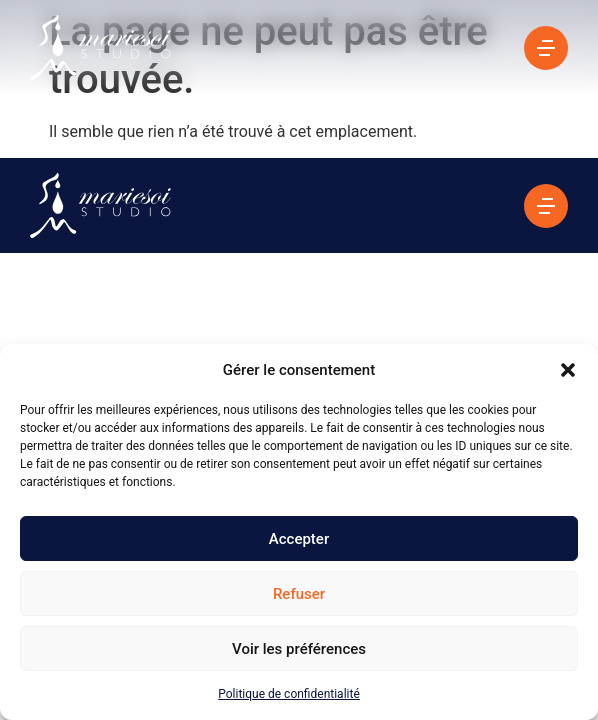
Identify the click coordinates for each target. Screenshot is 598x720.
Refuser (299, 594)
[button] (568, 370)
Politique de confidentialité (289, 694)
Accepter (299, 539)
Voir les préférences (299, 649)
